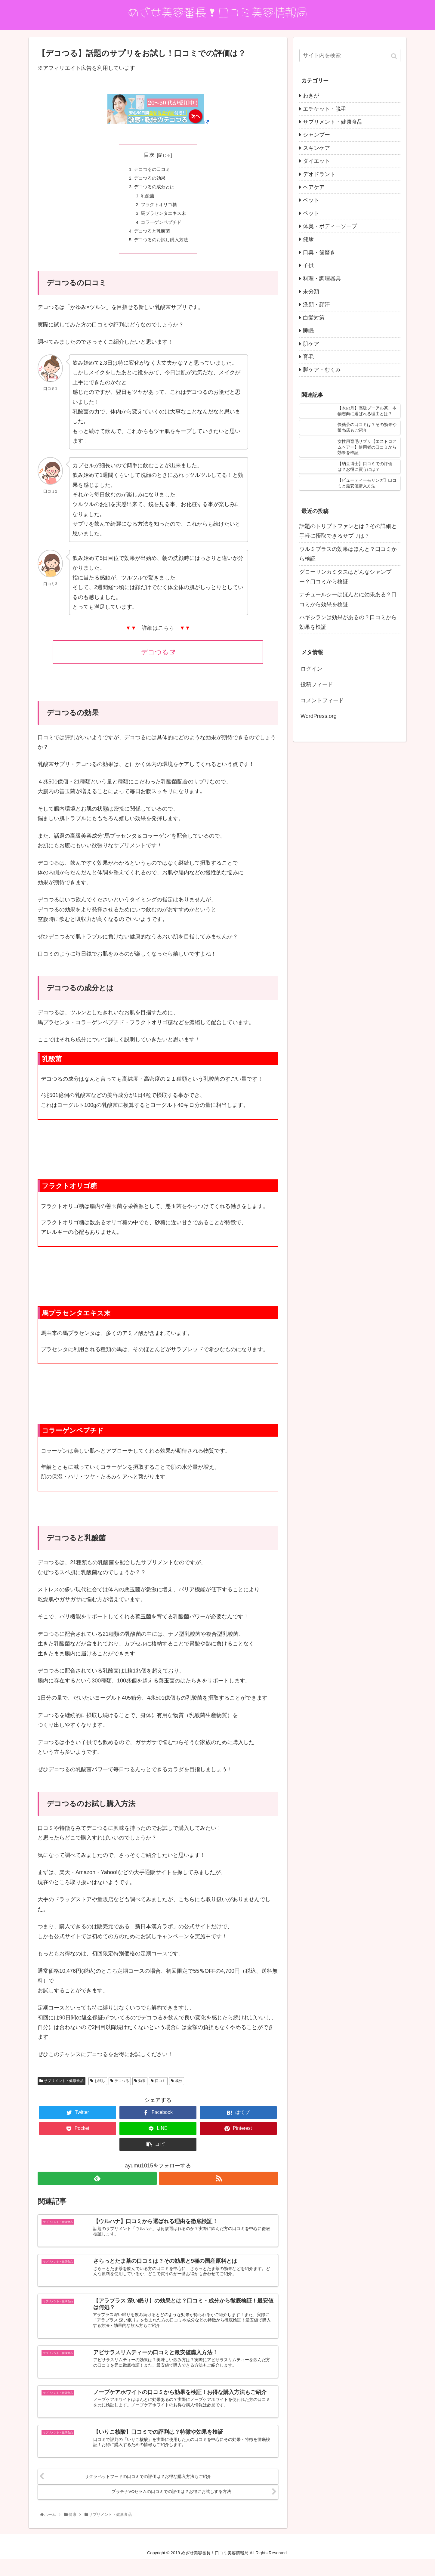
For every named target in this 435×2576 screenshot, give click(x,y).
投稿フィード (317, 684)
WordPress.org (319, 716)
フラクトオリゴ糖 (158, 209)
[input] (349, 55)
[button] (394, 56)
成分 (178, 2090)
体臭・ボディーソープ (330, 226)
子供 (308, 265)
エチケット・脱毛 (324, 109)
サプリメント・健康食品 (64, 2090)
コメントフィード (322, 700)
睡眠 (308, 331)
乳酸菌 (146, 199)
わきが (311, 96)
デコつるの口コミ (151, 170)
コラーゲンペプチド (160, 228)
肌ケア (311, 344)
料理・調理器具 (322, 279)
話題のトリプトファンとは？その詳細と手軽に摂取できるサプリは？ (348, 531)
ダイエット (316, 161)
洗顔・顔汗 (316, 304)
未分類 (311, 292)
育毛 (308, 357)
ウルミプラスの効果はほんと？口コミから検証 (348, 554)
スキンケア (316, 148)
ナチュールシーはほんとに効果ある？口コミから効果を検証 (348, 599)
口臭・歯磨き (319, 252)
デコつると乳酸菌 (151, 238)
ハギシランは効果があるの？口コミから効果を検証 (348, 622)
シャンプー (316, 135)
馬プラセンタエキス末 (163, 218)
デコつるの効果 (149, 180)
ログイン (311, 669)
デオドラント (319, 174)
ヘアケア (314, 187)
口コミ (160, 2090)
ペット (311, 200)
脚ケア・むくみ (322, 370)
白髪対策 (314, 318)
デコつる (158, 661)
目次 (149, 155)
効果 (142, 2090)
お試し (99, 2090)
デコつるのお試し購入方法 (161, 248)
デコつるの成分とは (153, 189)
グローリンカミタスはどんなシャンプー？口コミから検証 (345, 577)
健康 (308, 239)
